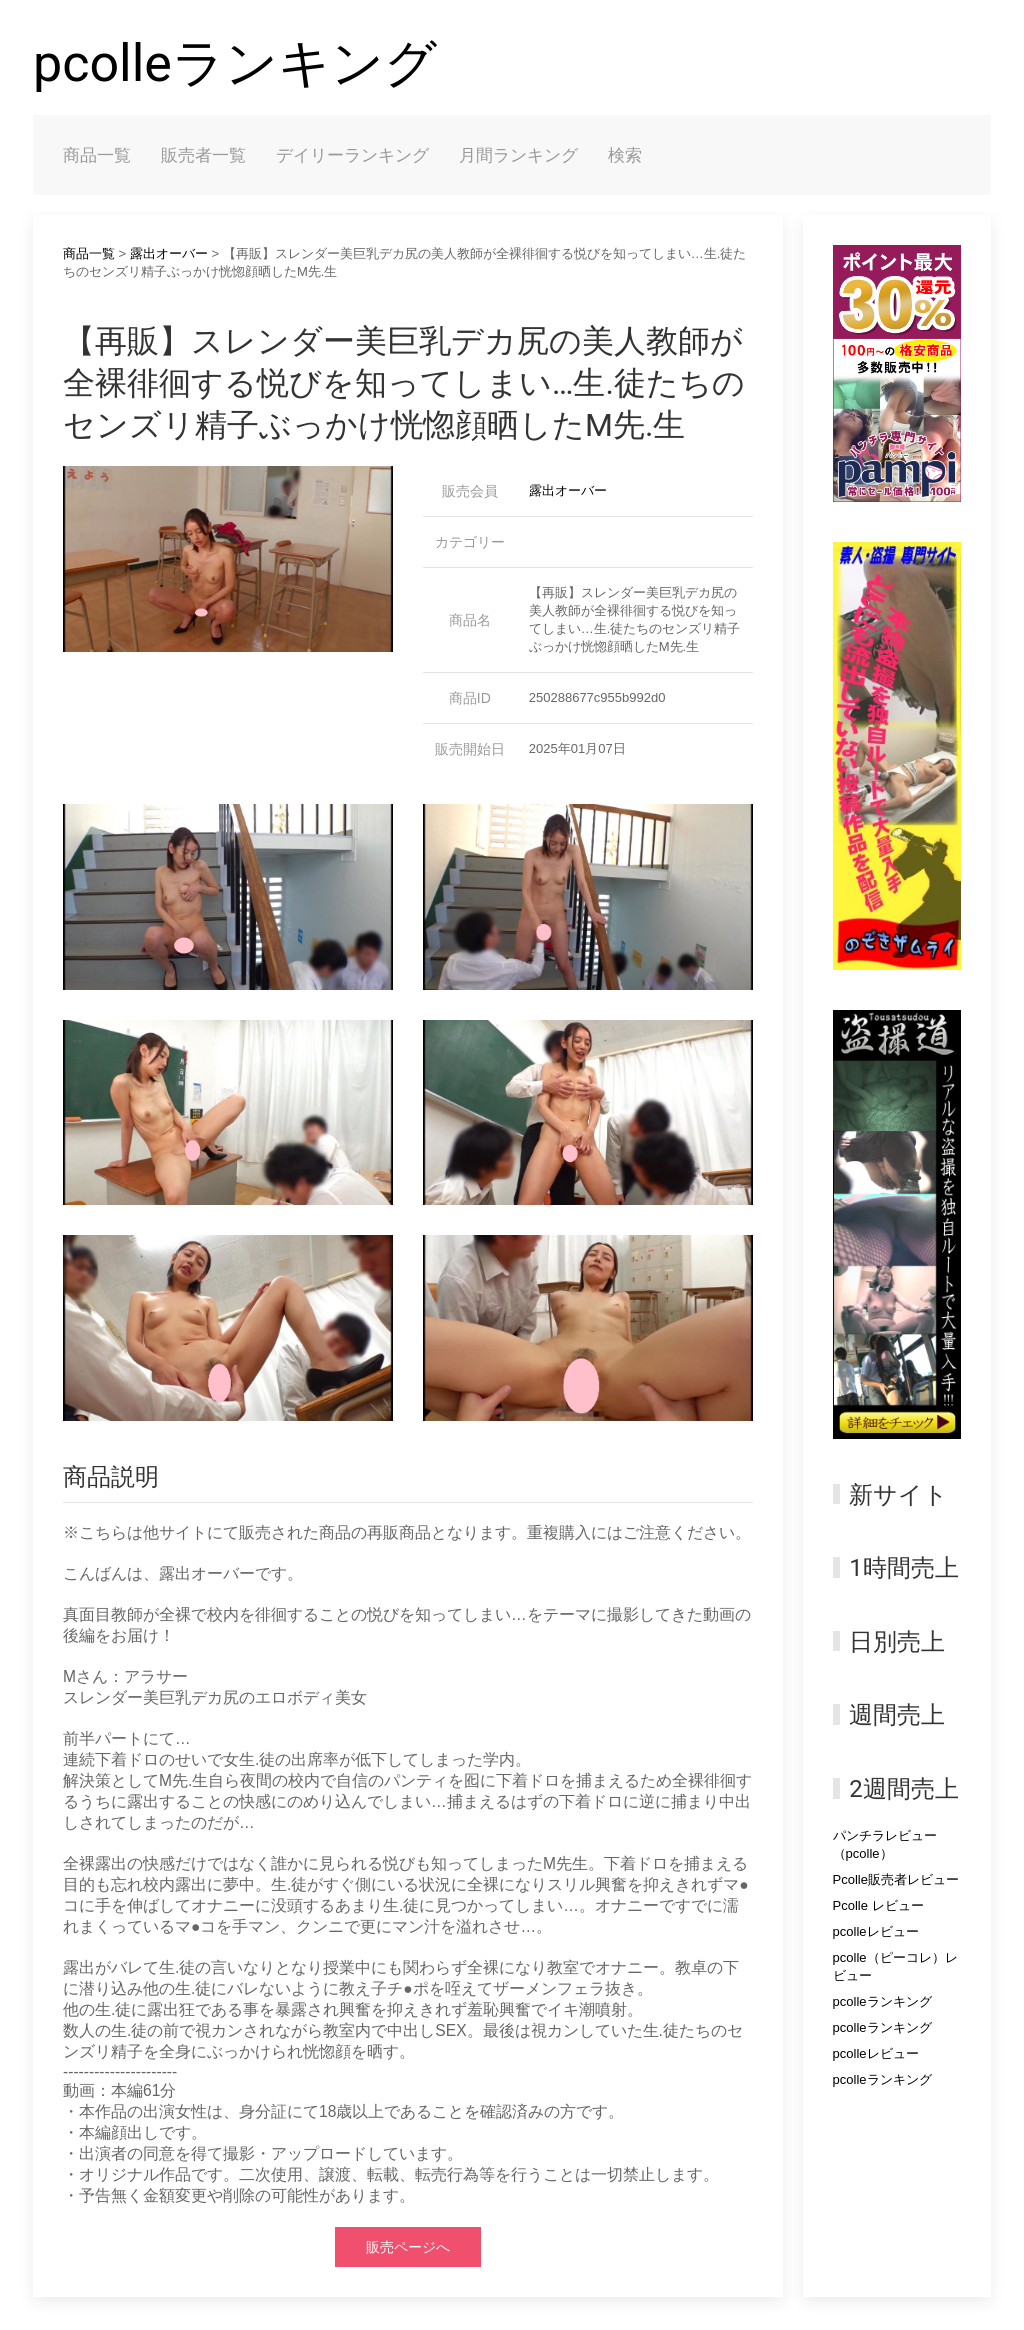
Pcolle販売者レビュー (896, 1879)
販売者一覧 (203, 155)
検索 (625, 155)
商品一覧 (97, 155)
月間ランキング (518, 155)
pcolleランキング (235, 63)
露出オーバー (169, 253)
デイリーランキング (352, 155)
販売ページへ (408, 2247)
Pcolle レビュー (878, 1905)
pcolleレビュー (876, 1931)
